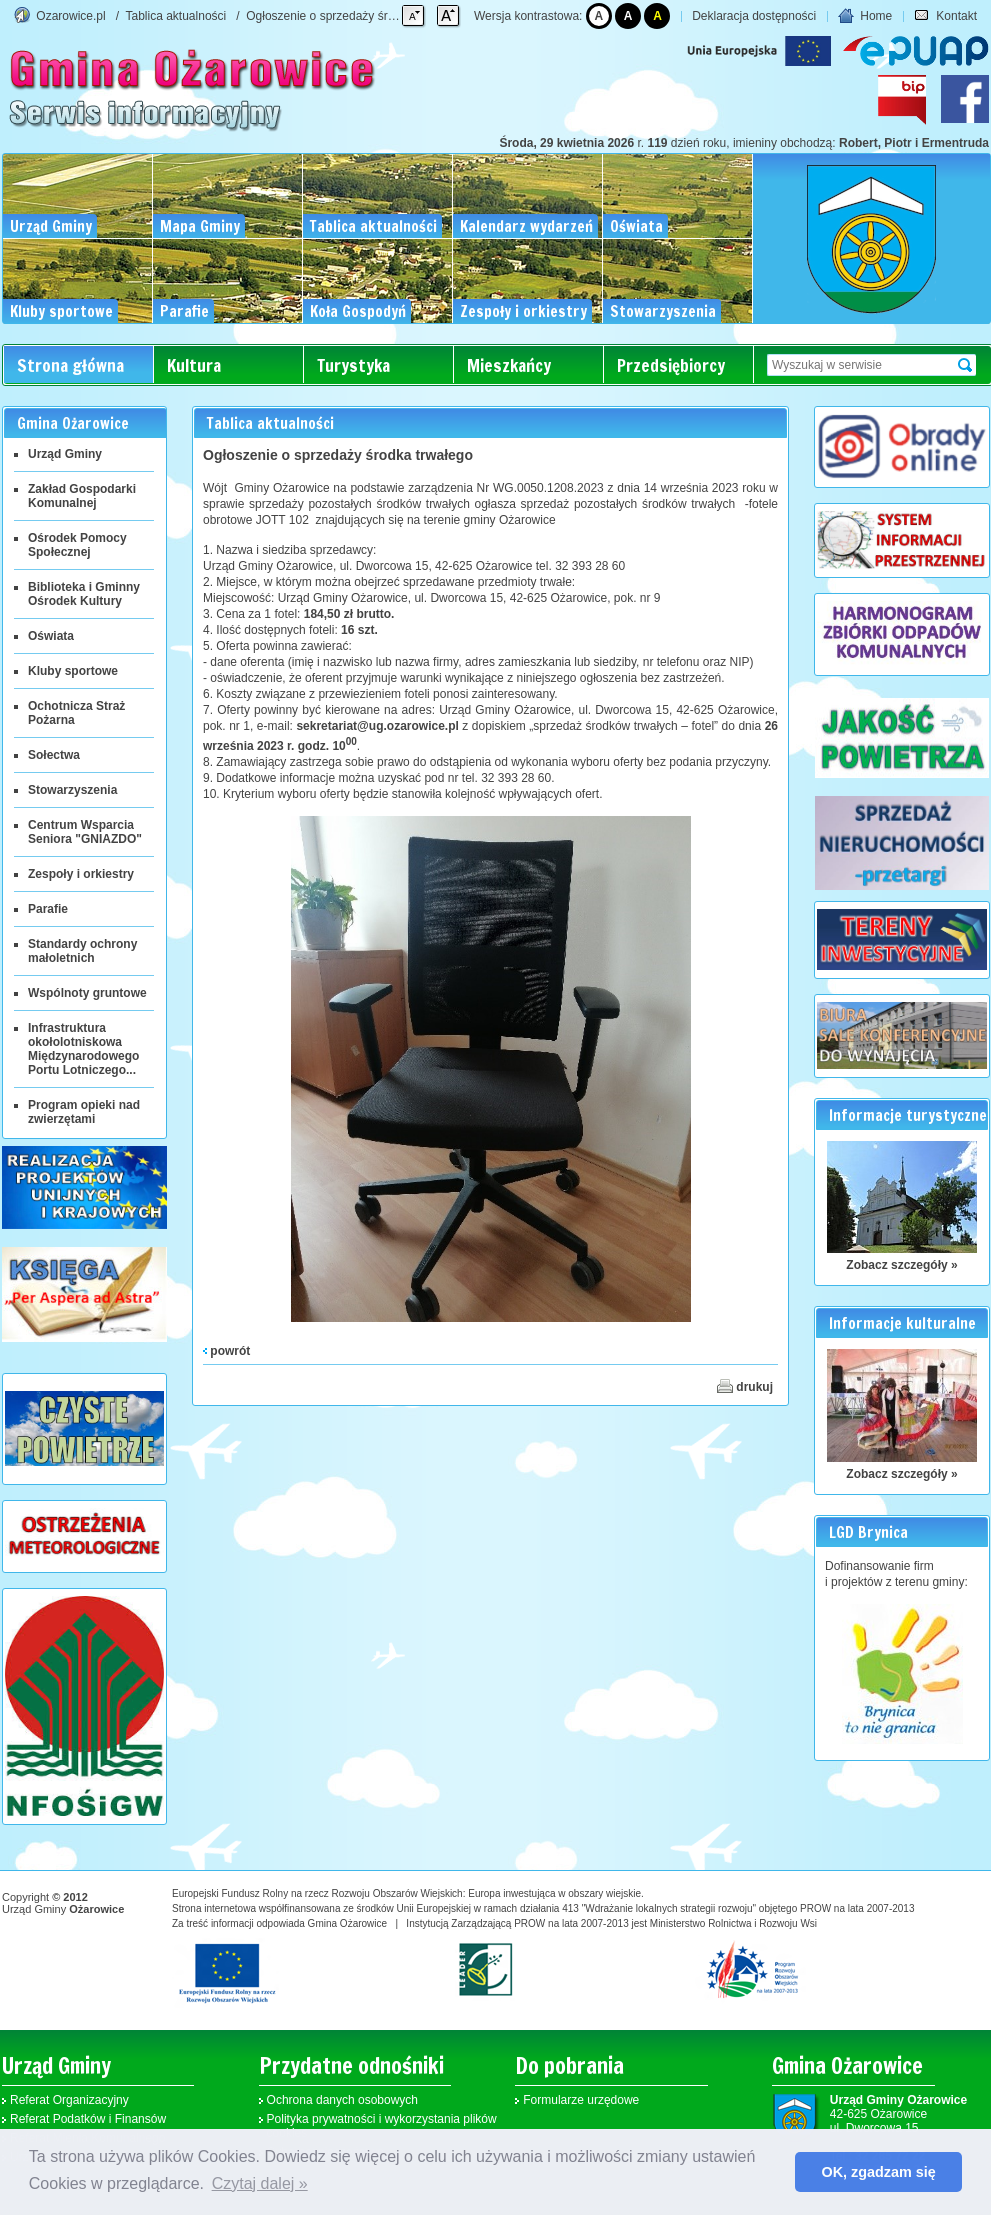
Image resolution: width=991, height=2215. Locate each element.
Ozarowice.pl (70, 16)
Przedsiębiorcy (671, 365)
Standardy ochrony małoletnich (82, 951)
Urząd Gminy (65, 454)
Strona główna (70, 365)
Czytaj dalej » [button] (260, 2183)
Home (865, 16)
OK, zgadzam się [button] (879, 2172)
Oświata (51, 636)
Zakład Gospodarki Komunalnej (82, 496)
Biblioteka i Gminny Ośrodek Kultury (84, 594)
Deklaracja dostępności (754, 16)
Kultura (194, 365)
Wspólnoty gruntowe (87, 993)
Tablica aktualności (176, 16)
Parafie (48, 909)
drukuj (745, 1386)
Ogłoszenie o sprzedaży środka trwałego (354, 16)
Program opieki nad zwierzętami (84, 1112)
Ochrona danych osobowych (342, 2100)
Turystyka (353, 365)
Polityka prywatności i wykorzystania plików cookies (382, 2126)
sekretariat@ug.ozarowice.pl (377, 726)
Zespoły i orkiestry (81, 874)
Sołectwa (54, 755)
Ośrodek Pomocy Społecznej (77, 545)
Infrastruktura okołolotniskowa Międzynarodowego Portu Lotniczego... (83, 1049)
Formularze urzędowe (581, 2100)
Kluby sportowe (73, 671)
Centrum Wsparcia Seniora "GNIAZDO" (85, 832)
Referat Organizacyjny (69, 2100)
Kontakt (945, 16)
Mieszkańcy (509, 365)
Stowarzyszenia (72, 790)
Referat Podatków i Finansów (88, 2119)
